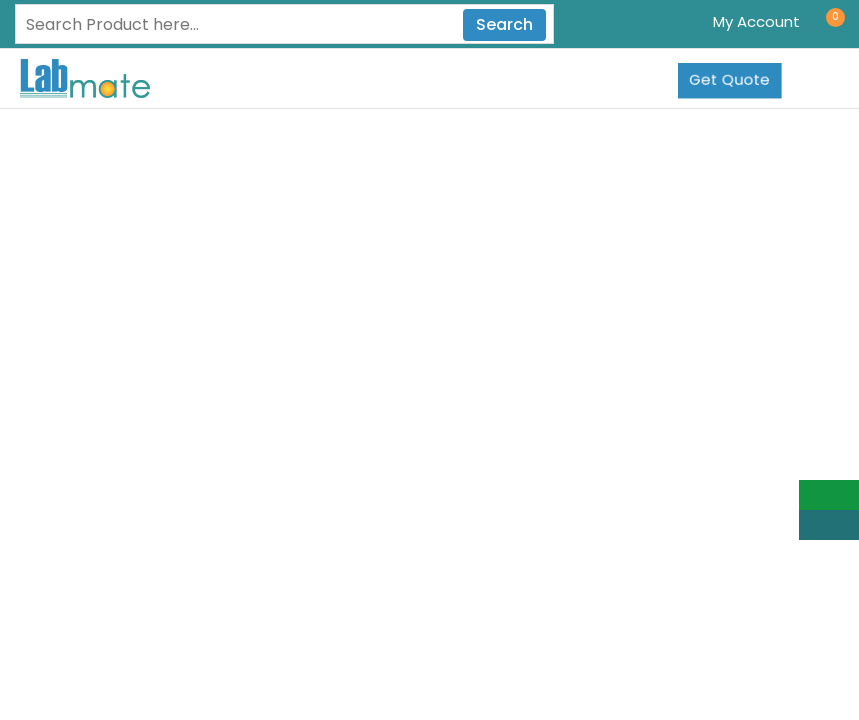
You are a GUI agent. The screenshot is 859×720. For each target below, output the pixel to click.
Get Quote (729, 79)
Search (504, 24)
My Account (756, 21)
